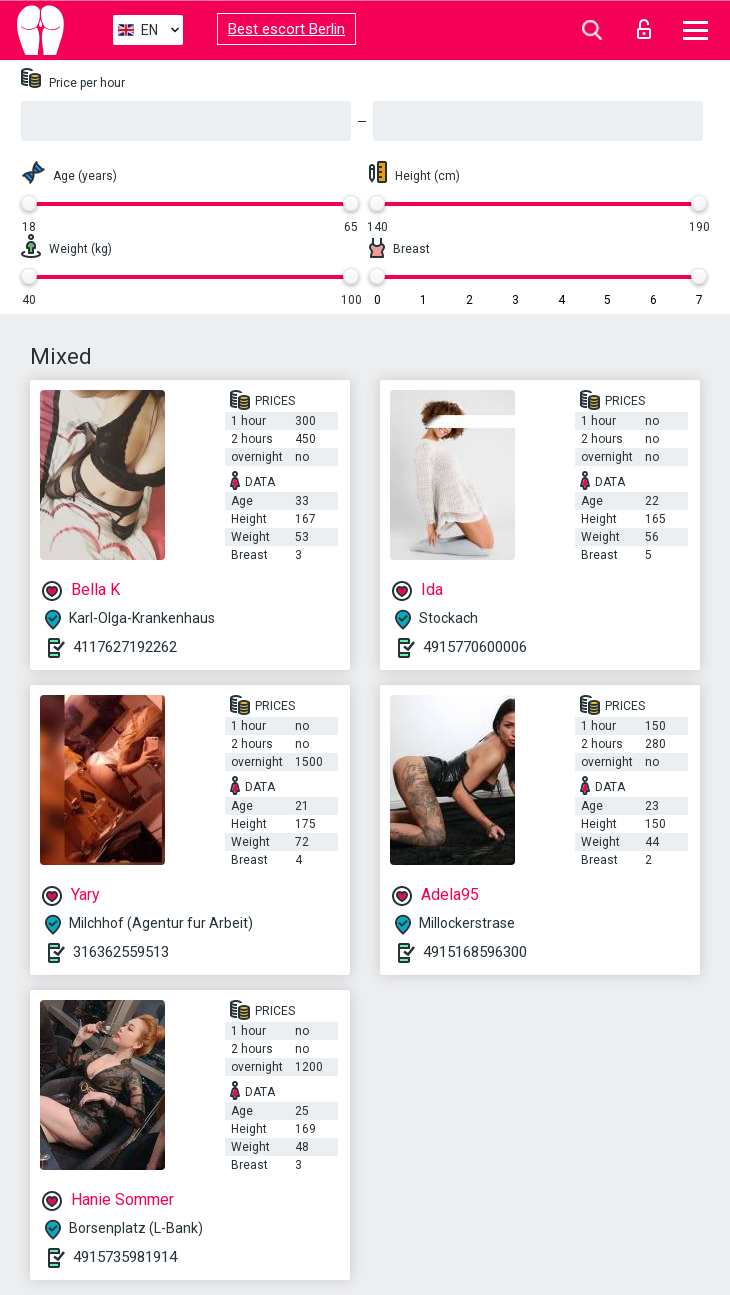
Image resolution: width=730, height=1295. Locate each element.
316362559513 (121, 952)
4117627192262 (125, 647)
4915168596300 (475, 952)
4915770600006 (475, 647)
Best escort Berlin (286, 29)
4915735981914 (125, 1257)
